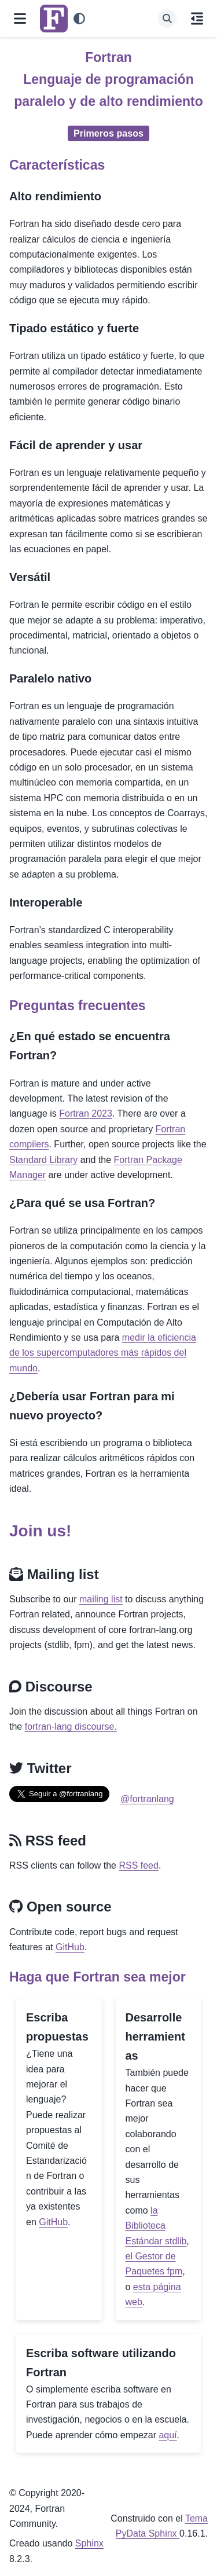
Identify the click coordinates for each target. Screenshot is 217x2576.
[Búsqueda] (167, 18)
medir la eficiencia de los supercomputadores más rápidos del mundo (102, 1353)
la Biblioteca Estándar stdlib (156, 2226)
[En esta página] (197, 18)
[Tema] (79, 18)
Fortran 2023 (85, 1113)
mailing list (101, 1599)
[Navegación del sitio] (20, 18)
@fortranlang (147, 1799)
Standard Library (43, 1160)
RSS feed (138, 1865)
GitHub (70, 1947)
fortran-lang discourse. (71, 1726)
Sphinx (89, 2543)
